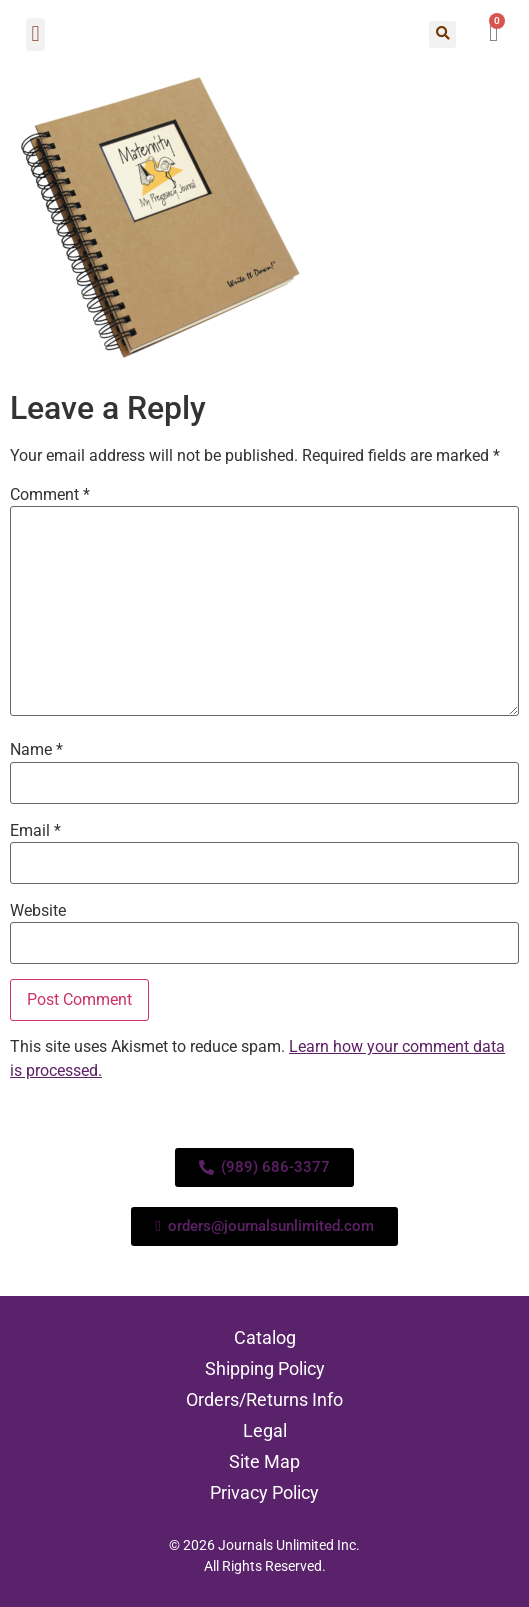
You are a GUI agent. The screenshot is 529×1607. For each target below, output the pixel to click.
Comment (50, 495)
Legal (265, 1430)
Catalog (265, 1337)
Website (38, 911)
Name (36, 750)
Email (35, 831)
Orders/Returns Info (264, 1399)
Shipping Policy (265, 1368)
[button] (35, 34)
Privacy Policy (264, 1492)
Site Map (264, 1461)
